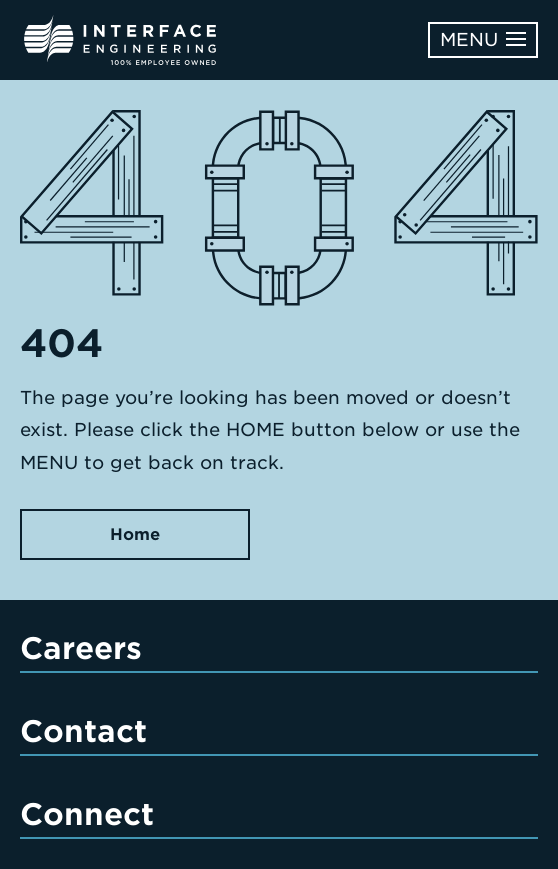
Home (135, 534)
